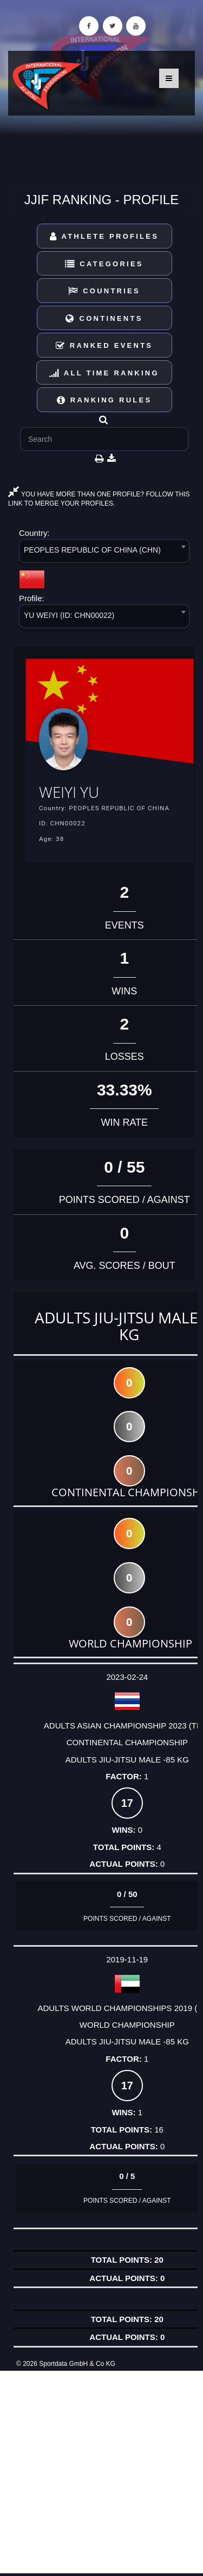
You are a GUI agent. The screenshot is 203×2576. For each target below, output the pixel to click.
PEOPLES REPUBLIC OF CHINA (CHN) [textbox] (92, 550)
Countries (104, 291)
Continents (104, 318)
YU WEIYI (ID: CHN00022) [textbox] (69, 615)
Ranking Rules (104, 400)
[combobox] (104, 553)
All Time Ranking (104, 373)
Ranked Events (104, 345)
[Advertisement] (101, 2472)
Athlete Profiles (104, 236)
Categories (104, 264)
